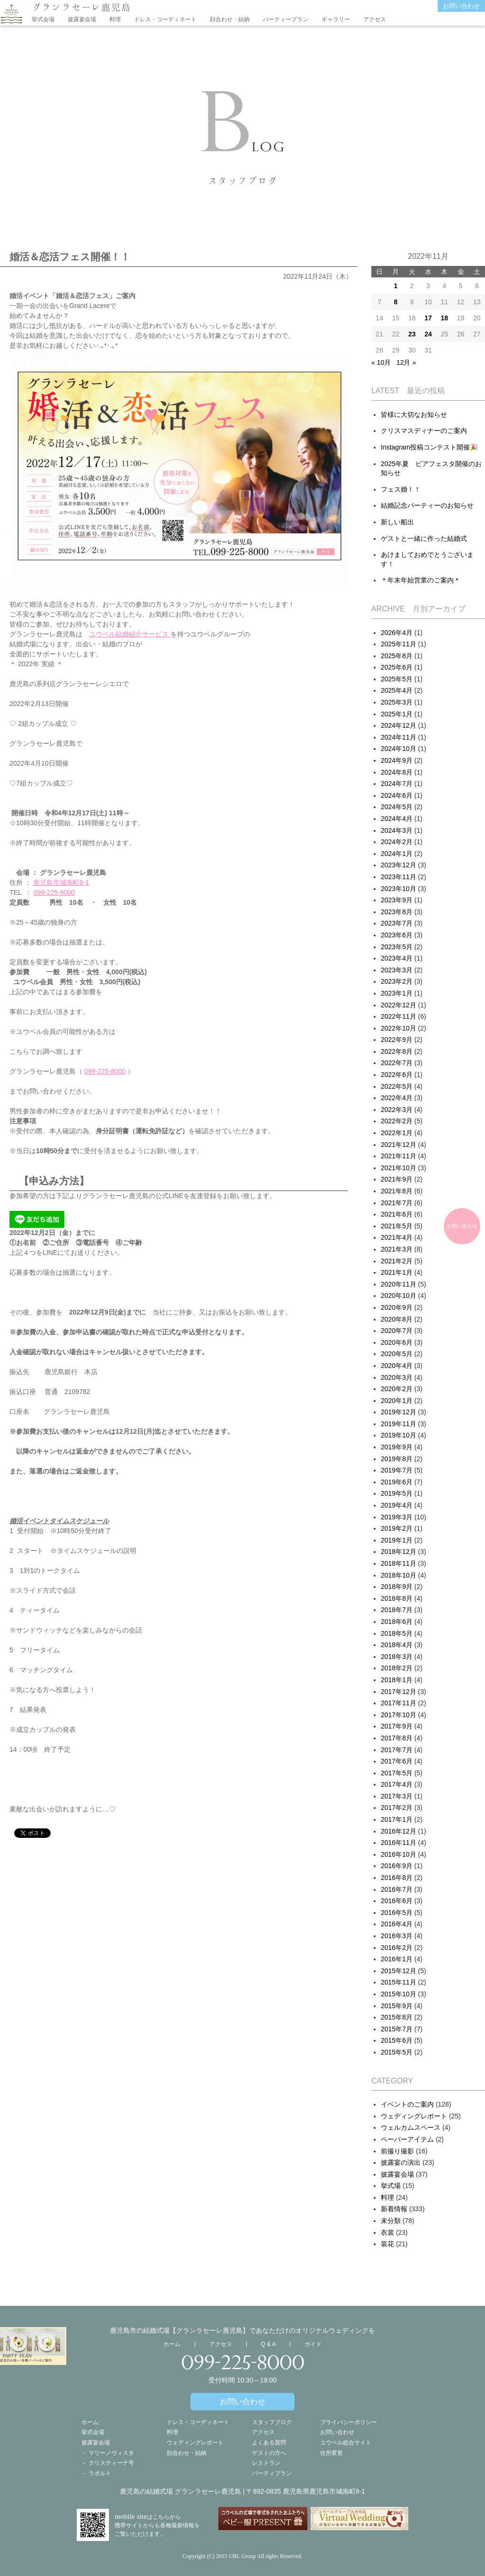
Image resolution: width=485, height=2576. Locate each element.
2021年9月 (397, 1179)
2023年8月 (397, 912)
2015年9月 (397, 2006)
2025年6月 (397, 667)
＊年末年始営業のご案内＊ (420, 580)
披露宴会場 (82, 19)
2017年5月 (397, 1773)
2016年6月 (397, 1901)
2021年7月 (397, 1203)
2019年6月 (397, 1482)
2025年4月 (397, 690)
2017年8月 (397, 1738)
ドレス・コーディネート (165, 19)
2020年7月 (397, 1330)
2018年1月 (397, 1680)
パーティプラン (272, 2473)
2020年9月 (397, 1307)
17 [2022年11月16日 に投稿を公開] (428, 318)
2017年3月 (397, 1796)
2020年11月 (398, 1284)
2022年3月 (397, 1109)
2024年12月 (398, 725)
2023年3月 (397, 970)
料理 (115, 19)
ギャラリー (336, 19)
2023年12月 (398, 865)
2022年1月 (397, 1133)
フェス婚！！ (401, 489)
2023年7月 (397, 923)
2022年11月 (398, 1016)
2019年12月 (398, 1412)
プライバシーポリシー (348, 2422)
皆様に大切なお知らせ (414, 414)
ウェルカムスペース (410, 2127)
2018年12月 (398, 1551)
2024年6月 (397, 795)
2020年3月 (397, 1377)
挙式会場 (43, 19)
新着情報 (394, 2209)
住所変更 (331, 2453)
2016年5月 (397, 1912)
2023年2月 (397, 981)
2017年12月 (398, 1691)
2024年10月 (398, 748)
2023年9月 (397, 900)
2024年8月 (397, 772)
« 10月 (381, 362)
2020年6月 (397, 1342)
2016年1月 (397, 1959)
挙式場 (391, 2185)
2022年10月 (398, 1028)
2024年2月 (397, 842)
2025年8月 (397, 656)
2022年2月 (397, 1121)
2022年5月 (397, 1086)
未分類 (391, 2220)
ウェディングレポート (414, 2116)
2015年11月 (398, 1982)
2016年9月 (397, 1866)
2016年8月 (397, 1877)
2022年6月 (397, 1074)
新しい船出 (397, 522)
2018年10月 (398, 1575)
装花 (387, 2244)
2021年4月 (397, 1237)
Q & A (268, 2344)
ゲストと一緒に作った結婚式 (424, 538)
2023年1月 (397, 993)
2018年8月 (397, 1598)
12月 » (406, 362)
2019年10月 (398, 1435)
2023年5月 (397, 947)
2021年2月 (397, 1261)
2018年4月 (397, 1645)
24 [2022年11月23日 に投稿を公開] (428, 334)
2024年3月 (397, 830)
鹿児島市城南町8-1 (61, 882)
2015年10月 (398, 1994)
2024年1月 (397, 853)
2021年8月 (397, 1191)
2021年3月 (397, 1249)
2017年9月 (397, 1726)
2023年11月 (398, 877)
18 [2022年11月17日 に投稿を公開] (444, 318)
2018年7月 (397, 1610)
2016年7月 (397, 1889)
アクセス (374, 19)
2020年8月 (397, 1319)
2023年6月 (397, 935)
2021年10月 (398, 1168)
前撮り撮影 (397, 2151)
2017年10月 (398, 1715)
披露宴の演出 (401, 2162)
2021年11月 (398, 1156)
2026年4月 (397, 632)
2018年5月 (397, 1633)
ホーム (171, 2344)
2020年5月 (397, 1354)
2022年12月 (398, 1005)
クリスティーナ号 (111, 2463)
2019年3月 (397, 1517)
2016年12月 (398, 1831)
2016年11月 (398, 1842)
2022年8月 (397, 1051)
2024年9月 (397, 760)
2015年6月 (397, 2040)
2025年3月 (397, 702)
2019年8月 (397, 1459)
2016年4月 (397, 1924)
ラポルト (100, 2473)
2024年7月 (397, 783)
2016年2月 (397, 1947)
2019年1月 (397, 1540)
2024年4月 (397, 818)
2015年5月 (397, 2052)
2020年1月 (397, 1400)
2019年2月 (397, 1528)
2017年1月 (397, 1819)
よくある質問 (269, 2442)
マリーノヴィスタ (111, 2453)
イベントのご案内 (407, 2104)
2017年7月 (397, 1750)
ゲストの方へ (269, 2453)
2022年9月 (397, 1039)
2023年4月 (397, 958)
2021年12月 (398, 1144)
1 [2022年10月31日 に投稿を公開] (396, 286)
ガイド (313, 2344)
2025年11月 (398, 644)
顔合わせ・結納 (230, 19)
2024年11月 (398, 737)
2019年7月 (397, 1470)
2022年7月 (397, 1063)
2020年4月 (397, 1365)
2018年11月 (398, 1563)
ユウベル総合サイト (345, 2442)
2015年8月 (397, 2017)
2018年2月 (397, 1668)
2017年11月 (398, 1703)
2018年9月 (397, 1586)
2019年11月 (398, 1424)
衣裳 (387, 2232)
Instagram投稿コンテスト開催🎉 (429, 447)
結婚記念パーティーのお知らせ (427, 505)
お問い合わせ (461, 5)
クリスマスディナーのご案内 (424, 430)
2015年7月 (397, 2029)
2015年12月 (398, 1971)
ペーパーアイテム (407, 2139)
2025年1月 (397, 714)
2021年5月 (397, 1226)
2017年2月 (397, 1807)
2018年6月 (397, 1621)
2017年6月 (397, 1761)
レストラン (266, 2463)
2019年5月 (397, 1493)
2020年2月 (397, 1389)
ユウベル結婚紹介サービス (130, 634)
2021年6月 (397, 1214)
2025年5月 (397, 679)
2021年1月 (397, 1272)
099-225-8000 (54, 892)
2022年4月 (397, 1098)
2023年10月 (398, 888)
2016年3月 (397, 1936)
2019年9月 (397, 1447)
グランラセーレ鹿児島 (81, 7)
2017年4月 (397, 1784)
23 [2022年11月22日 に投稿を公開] (412, 334)
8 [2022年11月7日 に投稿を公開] (396, 302)
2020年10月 (398, 1295)
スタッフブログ (272, 2422)
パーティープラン (285, 19)
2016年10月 (398, 1854)
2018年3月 (397, 1656)
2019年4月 (397, 1505)
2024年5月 (397, 807)
